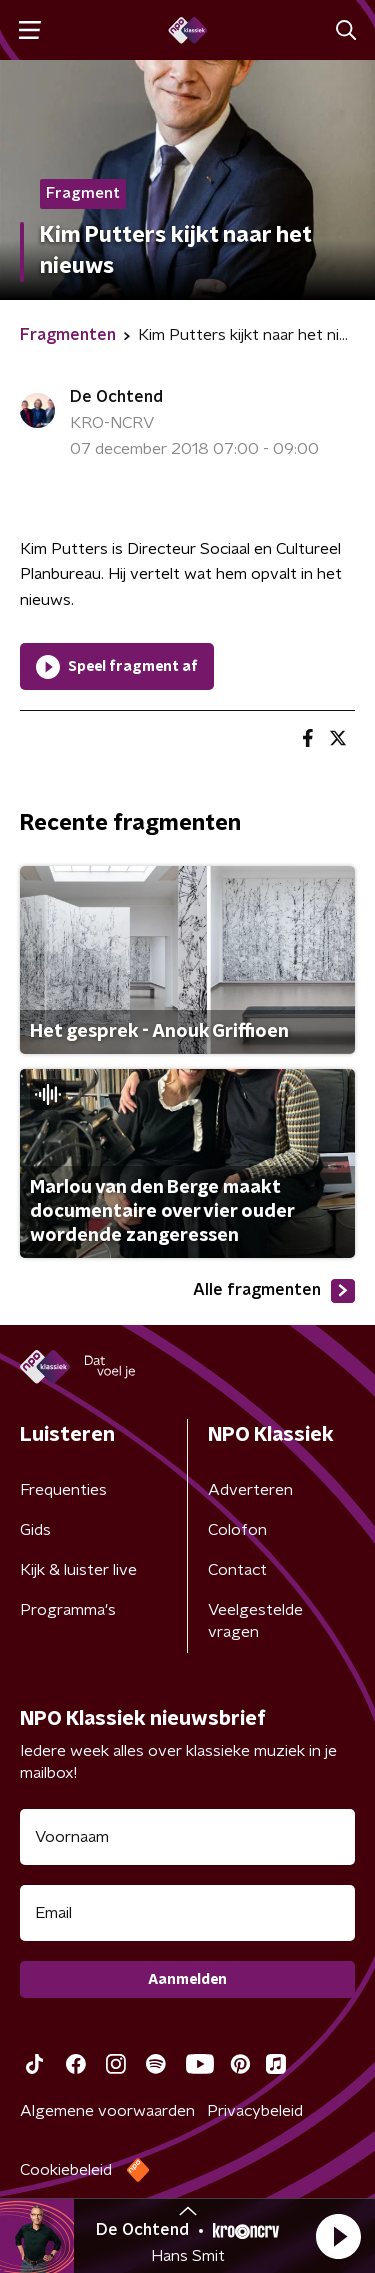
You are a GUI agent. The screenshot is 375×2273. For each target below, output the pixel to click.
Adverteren (250, 1490)
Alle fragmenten (274, 1291)
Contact (237, 1570)
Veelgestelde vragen (255, 1621)
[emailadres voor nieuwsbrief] (187, 1913)
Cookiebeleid (66, 2170)
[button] (338, 2236)
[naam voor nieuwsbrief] (187, 1837)
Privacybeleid (255, 2111)
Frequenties (63, 1490)
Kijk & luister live (78, 1570)
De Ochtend (116, 397)
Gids (35, 1530)
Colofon (237, 1530)
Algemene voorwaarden (107, 2111)
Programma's (68, 1610)
